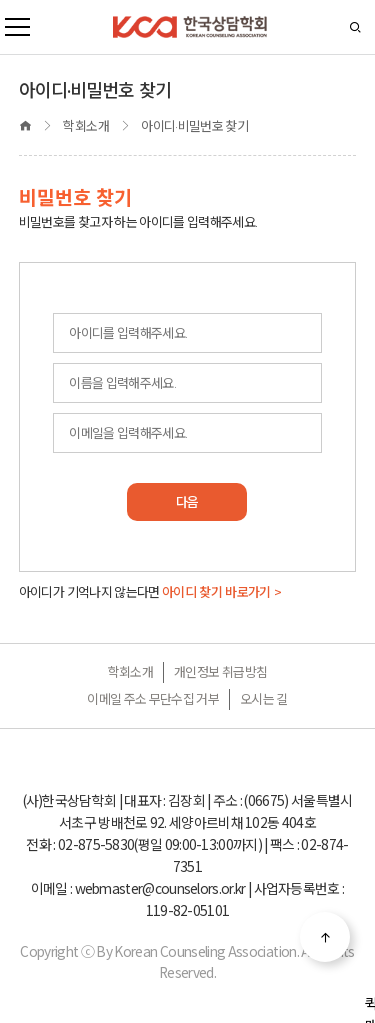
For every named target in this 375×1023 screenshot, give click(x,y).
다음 (187, 502)
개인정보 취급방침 (220, 672)
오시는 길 (264, 699)
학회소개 (130, 672)
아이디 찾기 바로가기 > (222, 592)
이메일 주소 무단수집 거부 (153, 699)
